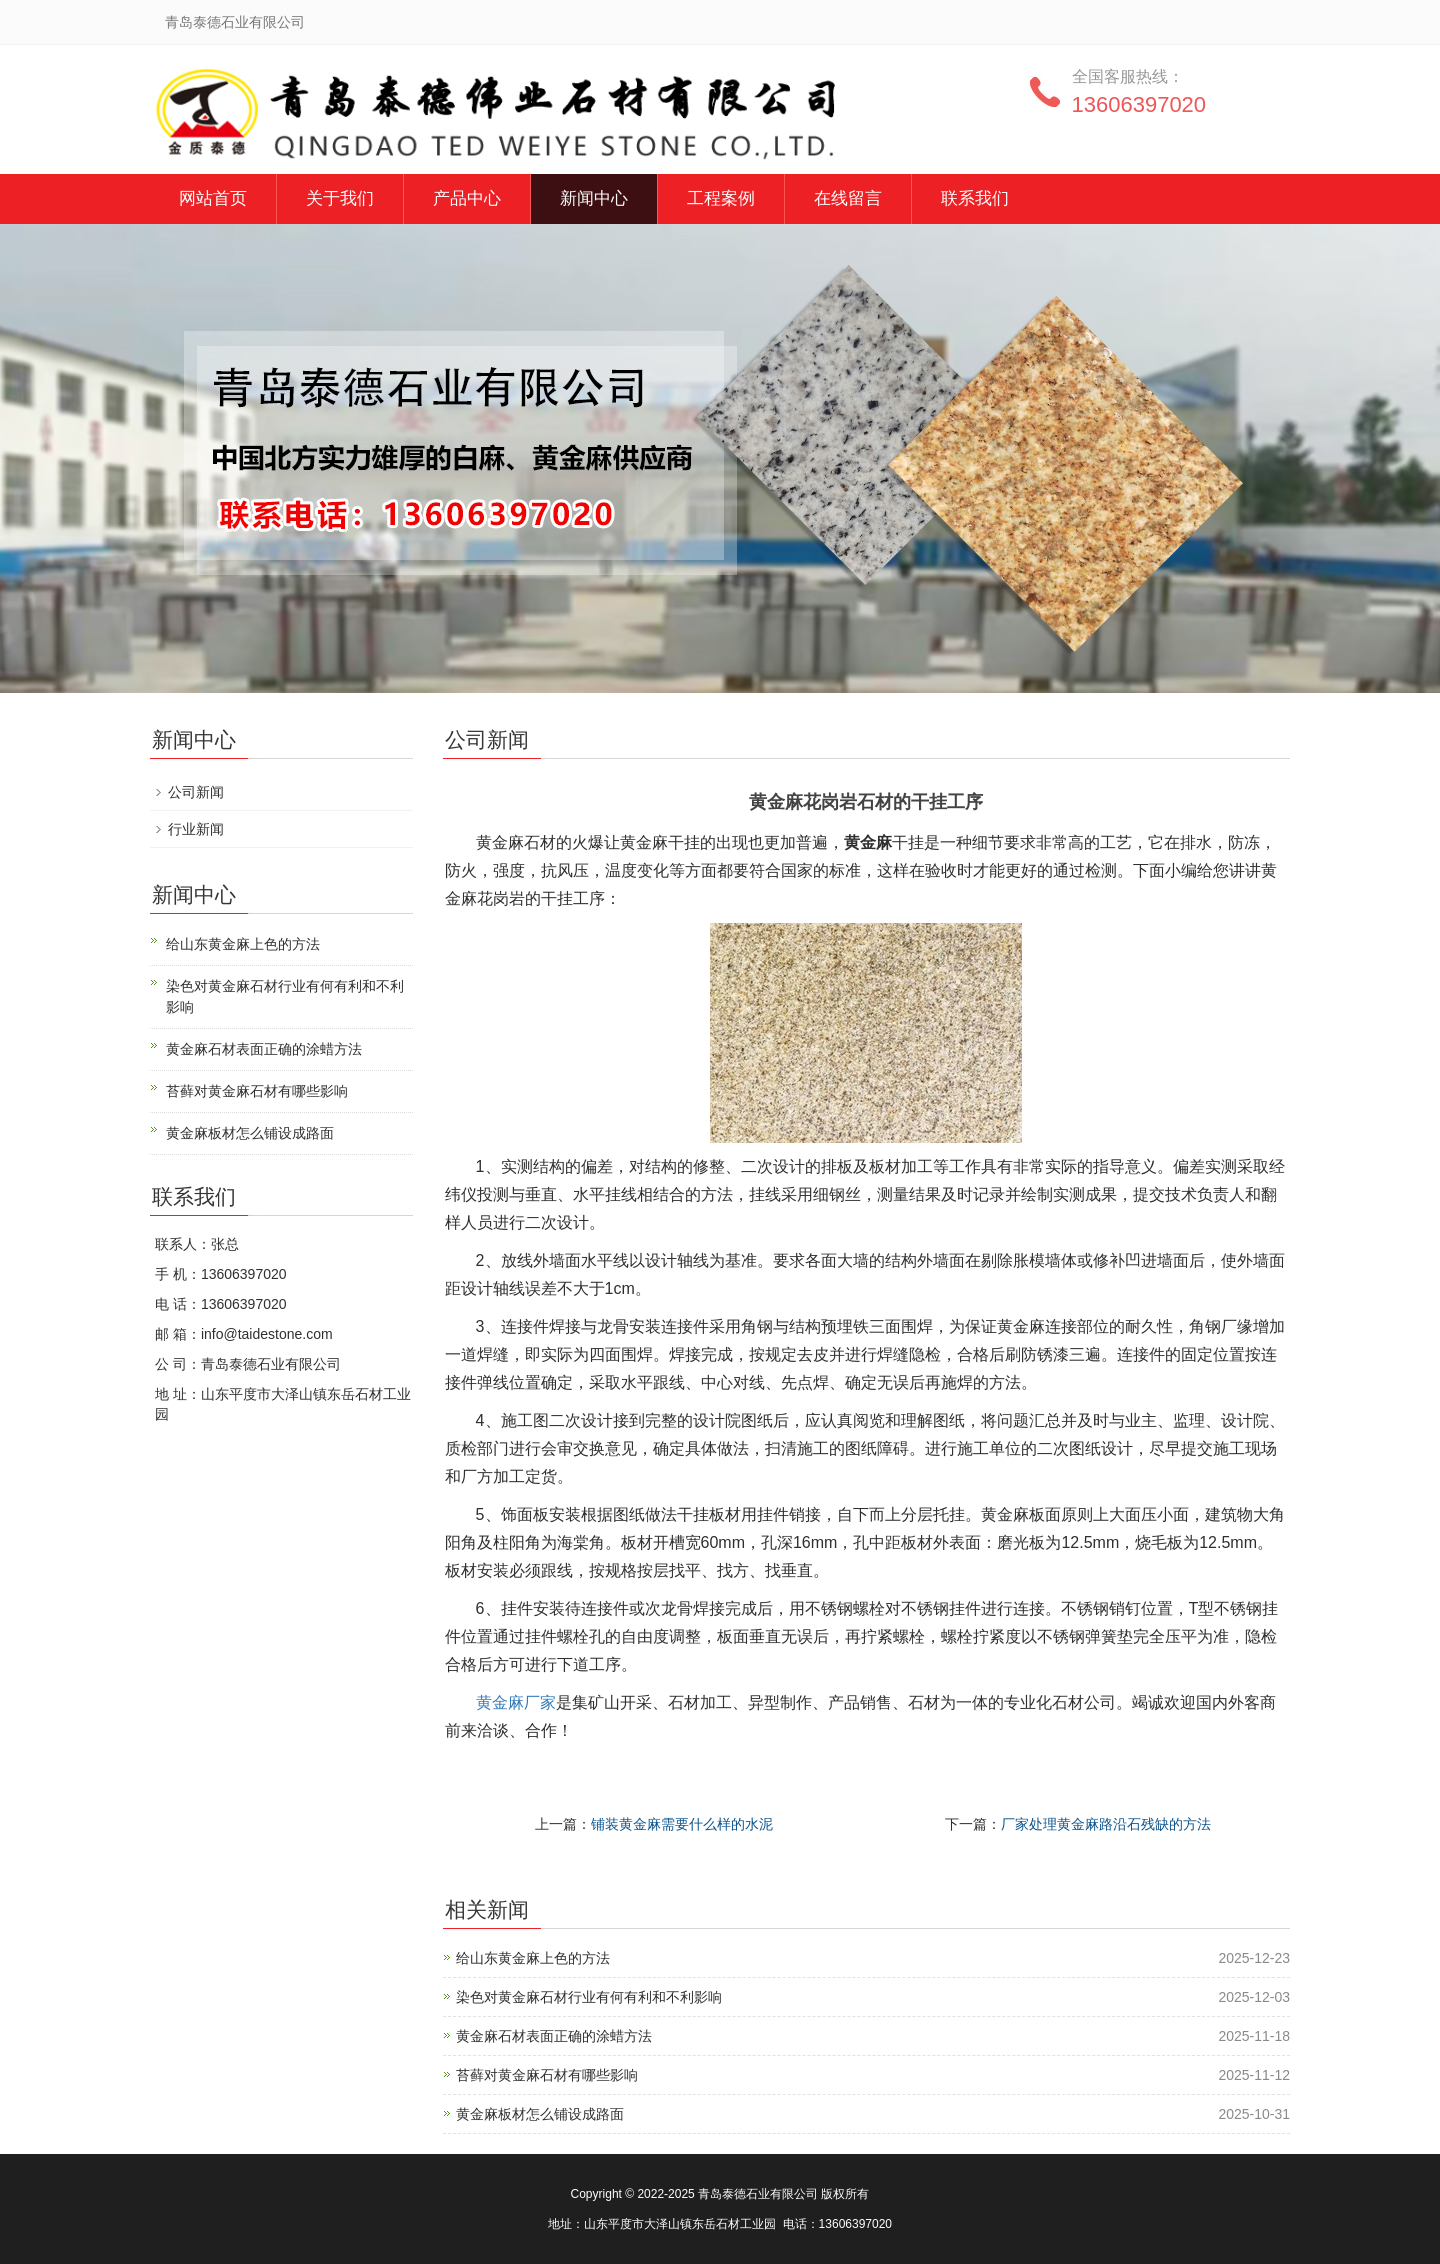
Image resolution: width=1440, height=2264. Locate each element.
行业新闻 (196, 829)
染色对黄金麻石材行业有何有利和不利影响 (589, 1997)
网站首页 (213, 198)
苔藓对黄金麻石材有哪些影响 (547, 2075)
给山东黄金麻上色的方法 (533, 1958)
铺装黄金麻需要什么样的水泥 (682, 1824)
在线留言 (848, 198)
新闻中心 (594, 198)
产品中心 (467, 198)
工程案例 (721, 198)
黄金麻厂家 (516, 1702)
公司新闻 (196, 792)
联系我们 (975, 198)
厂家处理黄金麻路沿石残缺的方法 (1106, 1824)
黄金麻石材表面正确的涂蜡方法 (554, 2036)
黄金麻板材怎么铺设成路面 (540, 2114)
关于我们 (340, 198)
